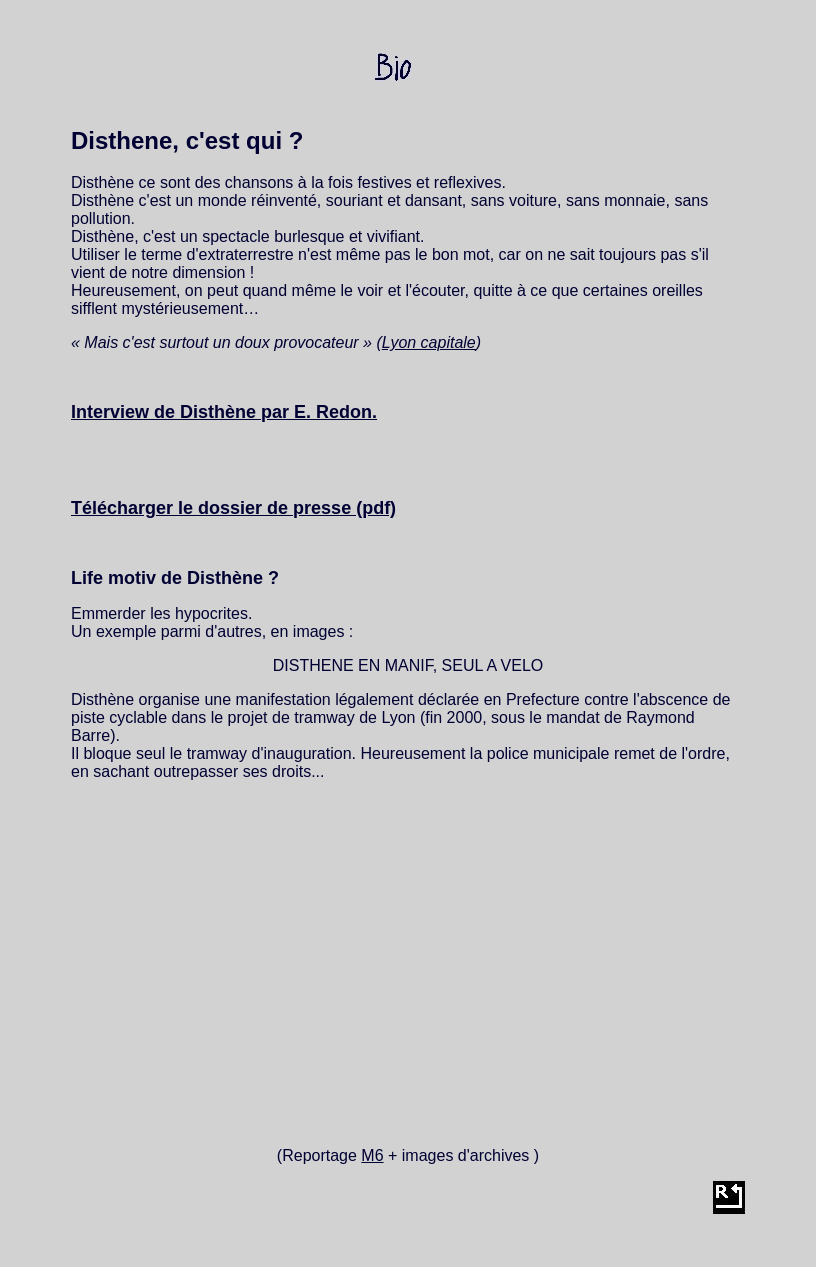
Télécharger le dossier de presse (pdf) (233, 508)
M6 (372, 1155)
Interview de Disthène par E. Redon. (224, 412)
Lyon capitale (429, 342)
